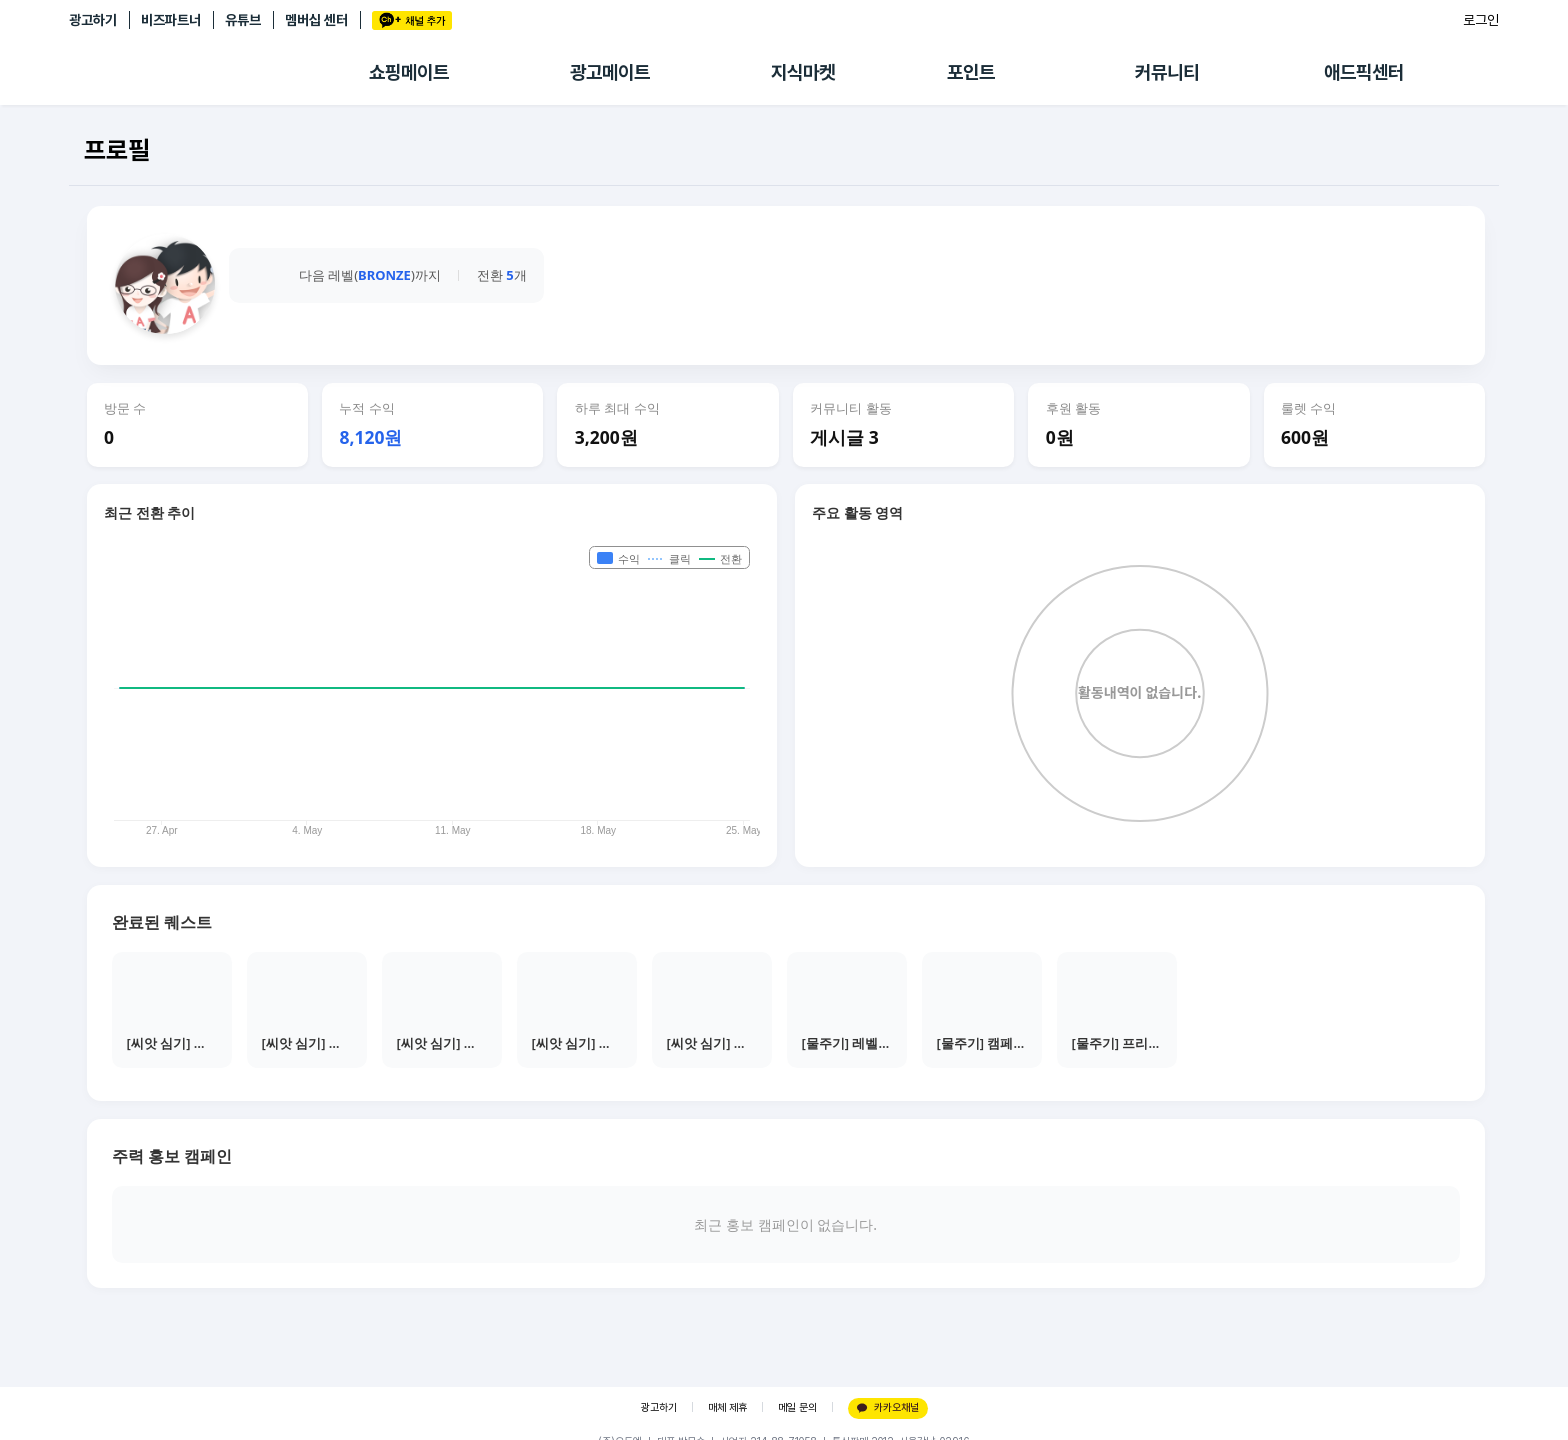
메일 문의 (797, 1407)
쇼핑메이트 (409, 72)
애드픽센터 (1364, 72)
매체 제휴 (727, 1407)
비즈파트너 (171, 20)
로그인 (1481, 20)
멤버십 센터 (316, 20)
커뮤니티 (1167, 72)
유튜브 (243, 20)
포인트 (971, 72)
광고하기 (93, 20)
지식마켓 (803, 72)
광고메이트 (610, 72)
